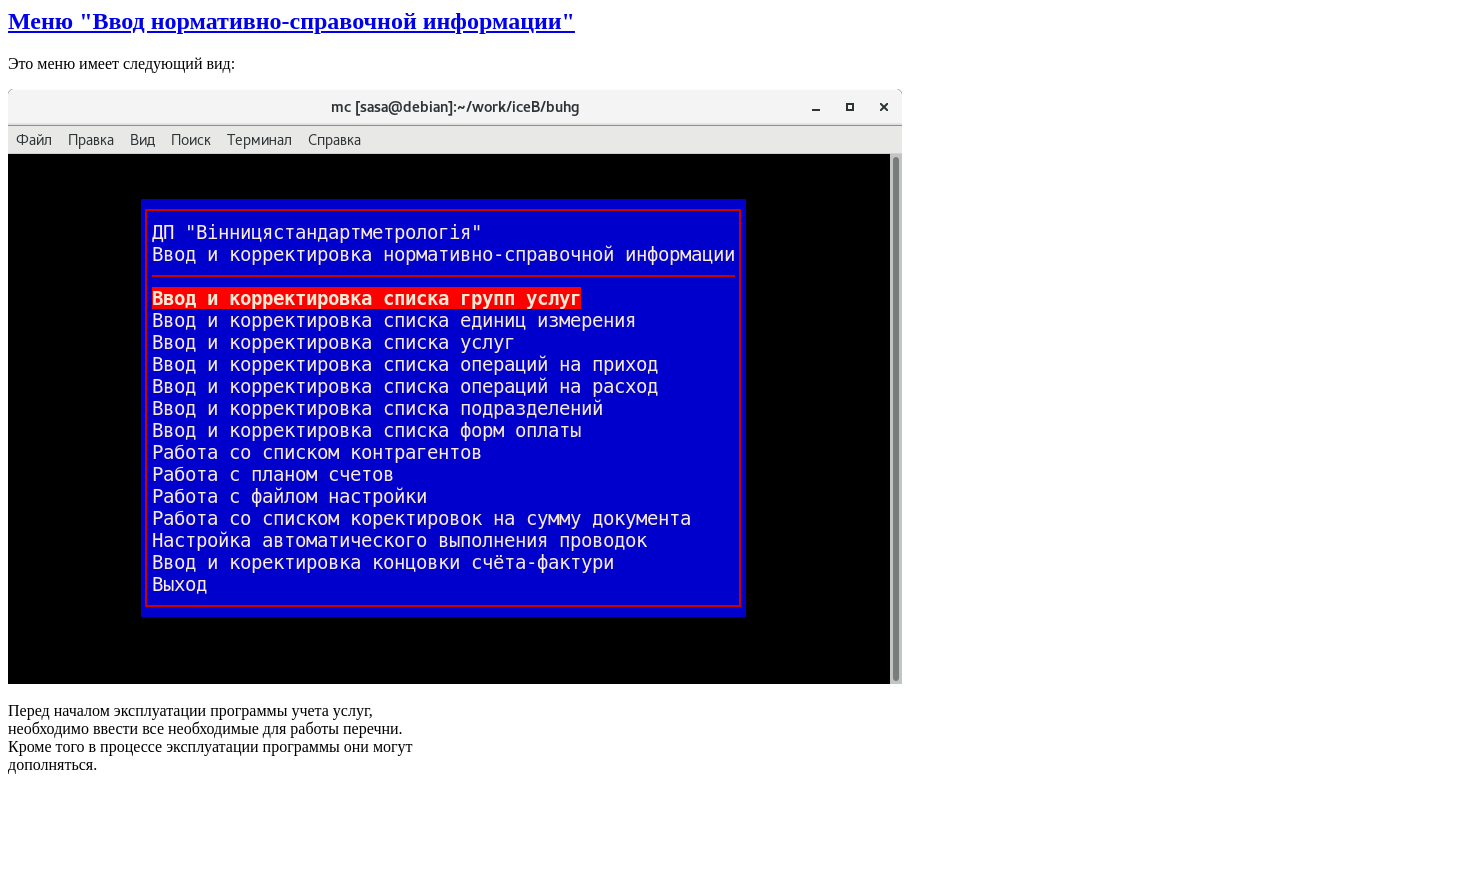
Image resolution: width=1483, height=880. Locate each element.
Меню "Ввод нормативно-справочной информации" (291, 21)
